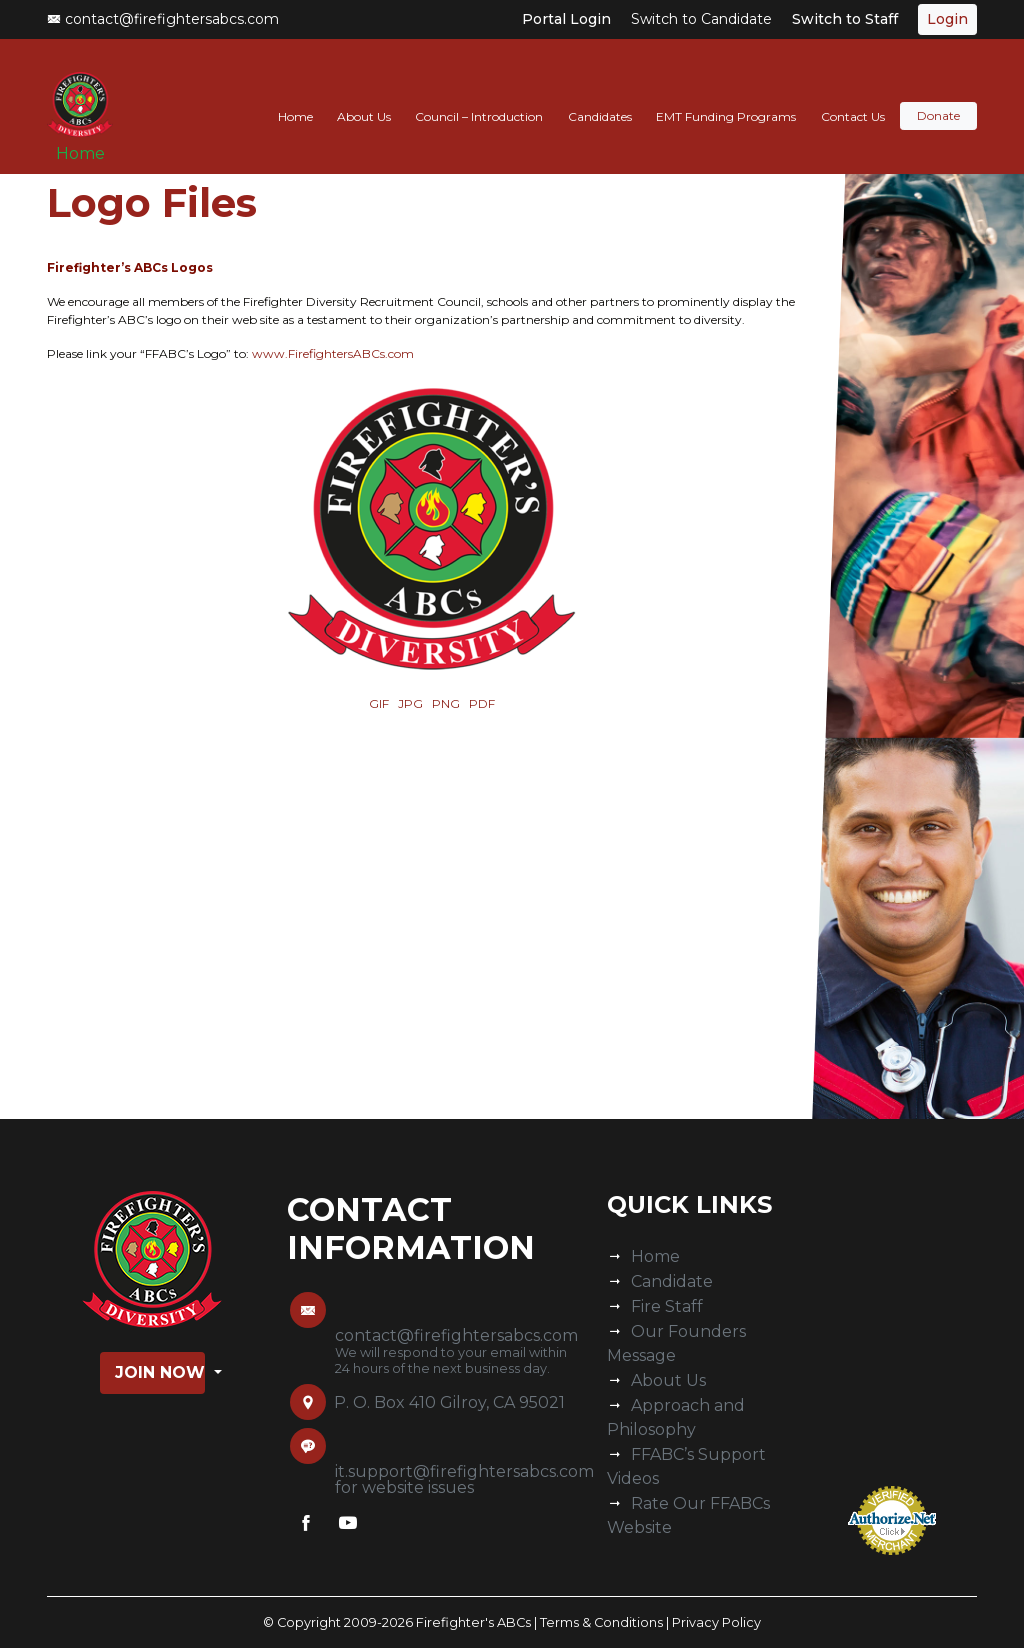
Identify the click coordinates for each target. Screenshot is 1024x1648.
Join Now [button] (160, 1372)
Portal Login (566, 19)
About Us (364, 96)
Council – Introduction (479, 96)
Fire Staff (667, 1306)
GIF (379, 703)
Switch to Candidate (701, 19)
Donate (938, 96)
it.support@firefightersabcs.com (464, 1471)
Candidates (600, 96)
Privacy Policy (716, 1622)
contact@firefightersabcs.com (163, 19)
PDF (482, 703)
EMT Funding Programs (726, 96)
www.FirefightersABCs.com (333, 353)
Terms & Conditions (601, 1622)
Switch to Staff (845, 19)
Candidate (672, 1281)
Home (87, 141)
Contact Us (853, 96)
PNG (446, 703)
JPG (410, 703)
